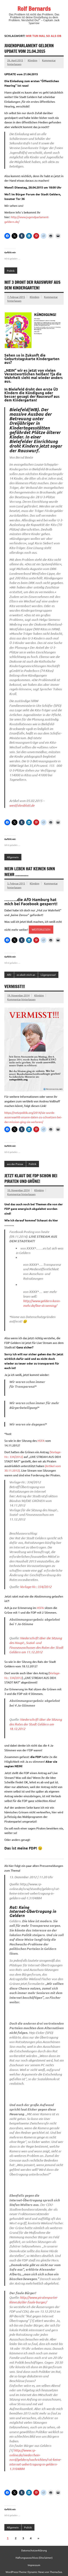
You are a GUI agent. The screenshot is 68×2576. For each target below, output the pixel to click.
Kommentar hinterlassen (21, 999)
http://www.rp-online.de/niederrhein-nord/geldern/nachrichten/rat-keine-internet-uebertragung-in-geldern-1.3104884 (35, 2459)
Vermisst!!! (14, 986)
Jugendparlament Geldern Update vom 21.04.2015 (29, 48)
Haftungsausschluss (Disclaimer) (34, 2557)
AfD (9, 974)
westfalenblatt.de (21, 805)
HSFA (41, 1440)
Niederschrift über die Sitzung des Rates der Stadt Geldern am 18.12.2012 (35, 1724)
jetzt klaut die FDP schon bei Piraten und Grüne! (30, 1178)
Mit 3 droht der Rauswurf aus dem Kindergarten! (32, 285)
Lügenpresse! (48, 974)
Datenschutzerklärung (34, 2550)
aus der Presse (15, 1164)
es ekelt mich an (26, 974)
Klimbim (32, 60)
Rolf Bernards (34, 9)
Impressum (34, 2565)
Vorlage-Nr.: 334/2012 (35, 1587)
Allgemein (13, 857)
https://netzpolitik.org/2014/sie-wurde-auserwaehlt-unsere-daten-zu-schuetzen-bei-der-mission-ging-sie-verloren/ (33, 1117)
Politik (11, 270)
